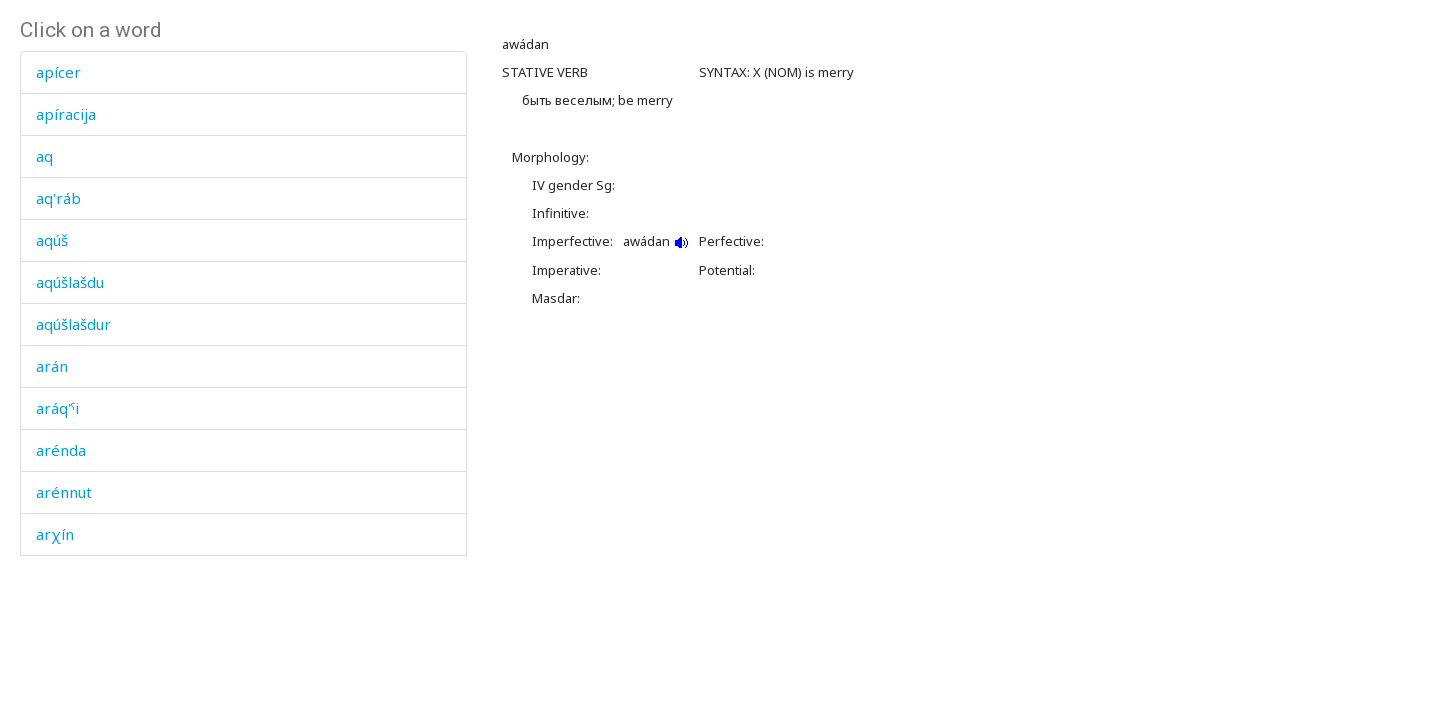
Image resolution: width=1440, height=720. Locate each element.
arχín (55, 534)
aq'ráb (58, 198)
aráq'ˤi (57, 408)
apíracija (66, 114)
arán (52, 366)
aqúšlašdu (70, 282)
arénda (61, 450)
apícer (58, 72)
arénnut (64, 492)
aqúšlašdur (73, 324)
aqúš (52, 240)
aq (44, 156)
